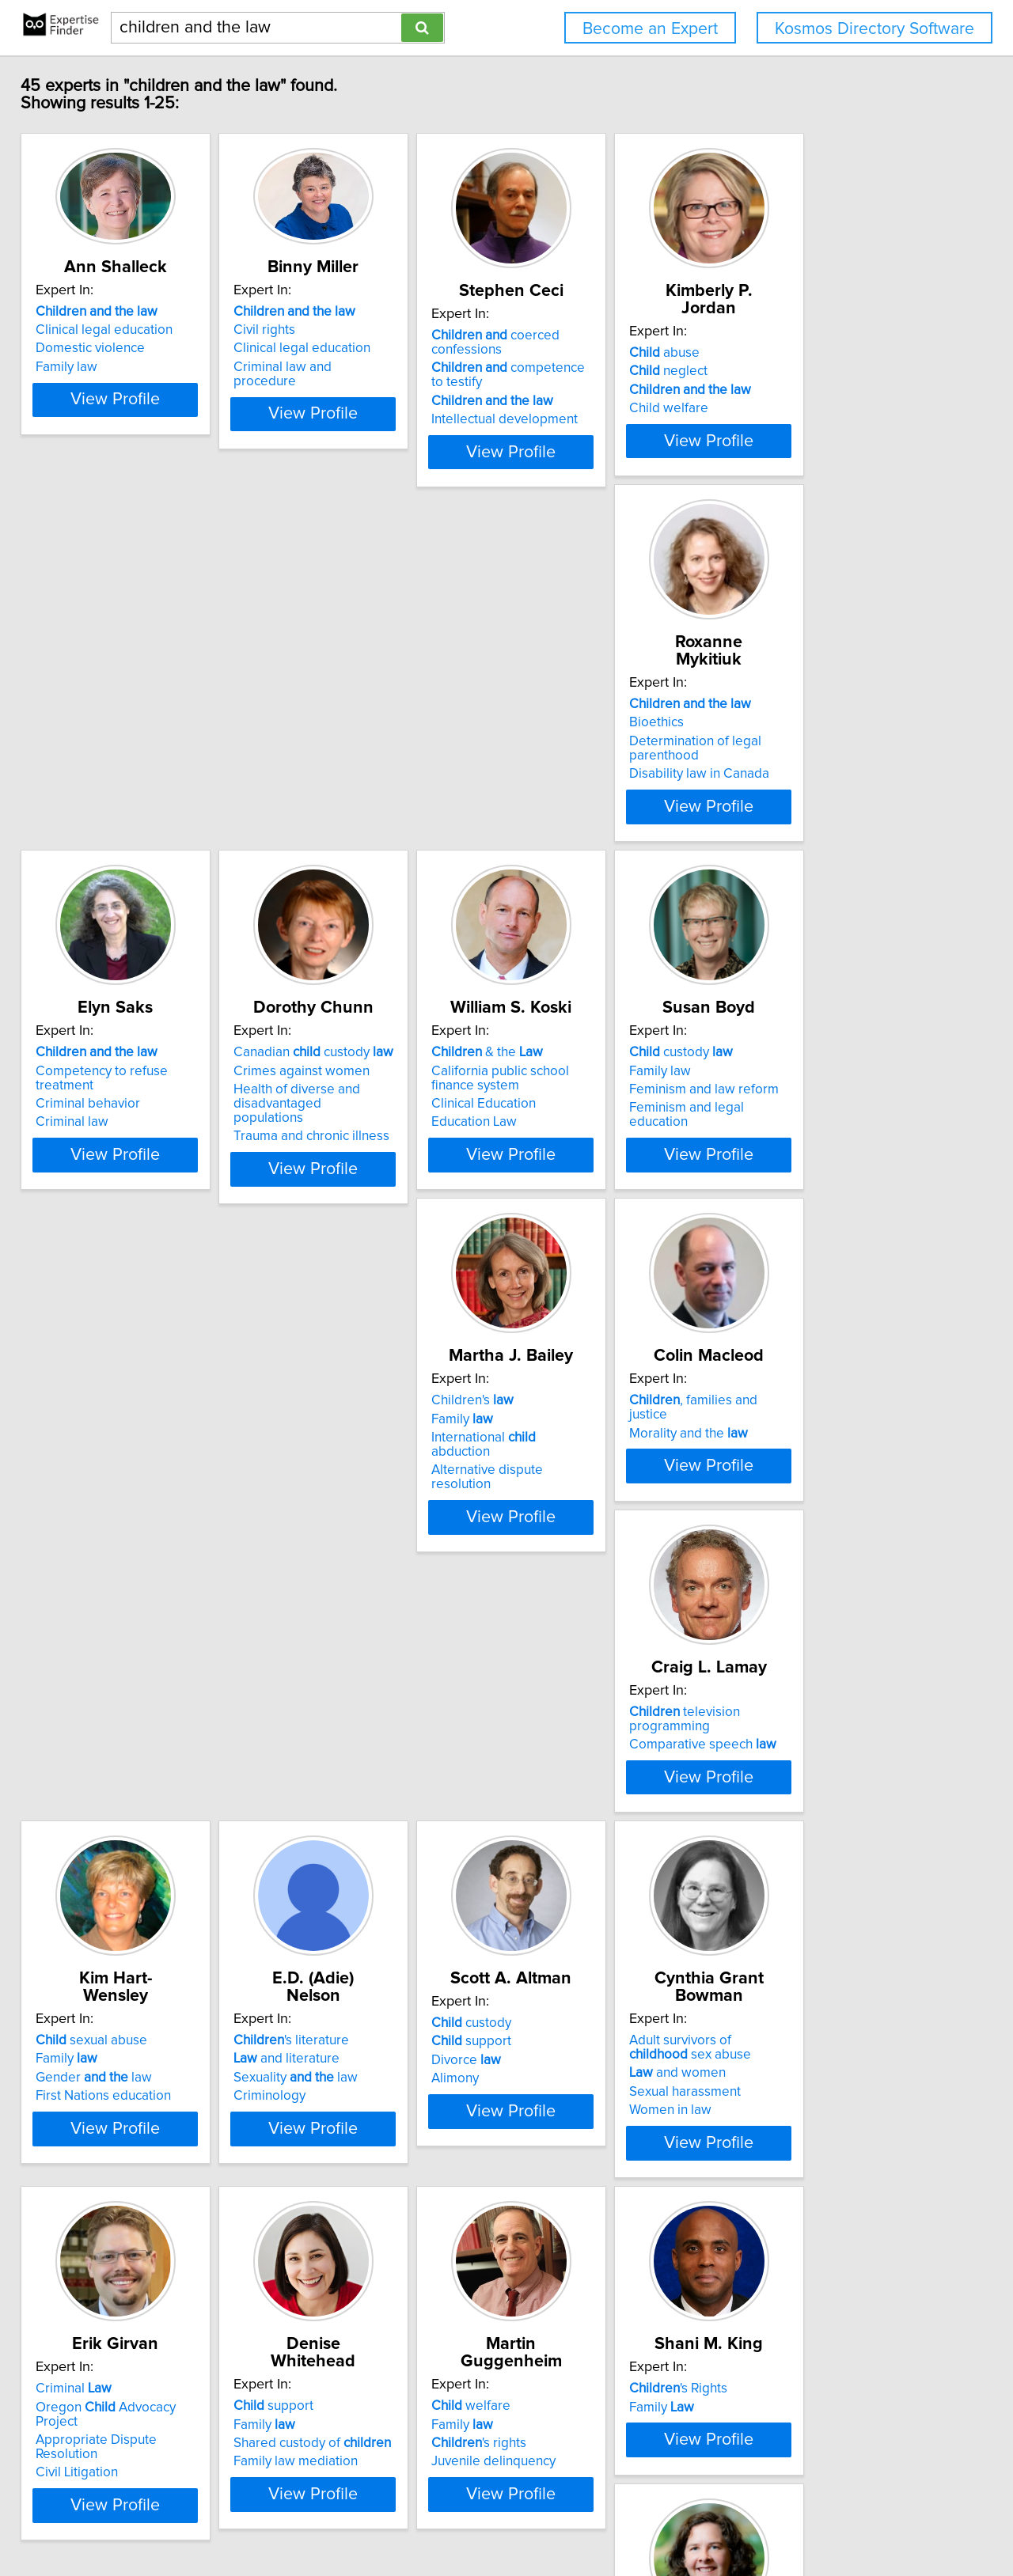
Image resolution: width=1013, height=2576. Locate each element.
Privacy (548, 2519)
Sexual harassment (815, 1543)
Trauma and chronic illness (599, 802)
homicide (91, 2252)
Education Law (801, 802)
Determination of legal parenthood (113, 777)
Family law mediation (346, 1927)
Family (315, 1130)
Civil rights (315, 347)
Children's (325, 1112)
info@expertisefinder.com (416, 2519)
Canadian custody (601, 732)
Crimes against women (590, 751)
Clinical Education (811, 784)
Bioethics (74, 751)
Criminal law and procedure (366, 384)
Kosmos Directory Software (874, 29)
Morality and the (581, 1130)
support (561, 1510)
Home (506, 2519)
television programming (856, 1112)
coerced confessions (586, 360)
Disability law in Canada (117, 802)
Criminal (85, 1872)
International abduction (367, 1149)
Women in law (800, 1562)
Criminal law (320, 788)
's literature (342, 1492)
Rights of (573, 2289)
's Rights (808, 1872)
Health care (793, 2281)
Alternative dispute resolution (371, 1168)
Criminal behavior (336, 770)
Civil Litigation (88, 1927)
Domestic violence (101, 365)
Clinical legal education (115, 347)
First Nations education (114, 1547)
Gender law (105, 1529)
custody (98, 1112)
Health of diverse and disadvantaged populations (602, 777)
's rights (569, 1909)
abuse (794, 353)
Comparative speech (832, 1130)
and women (807, 1524)
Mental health (573, 2252)
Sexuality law (346, 1529)
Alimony (545, 1547)
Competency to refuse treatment (380, 751)
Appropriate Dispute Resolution (140, 1909)
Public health (571, 2270)
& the (815, 732)
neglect (798, 371)
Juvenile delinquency (584, 1927)
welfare (561, 1872)
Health (790, 2262)
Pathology (101, 2270)
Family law (77, 384)
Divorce (556, 1529)
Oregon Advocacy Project (139, 1890)
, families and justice (606, 1112)
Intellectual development (595, 437)
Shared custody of (363, 1909)
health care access (840, 2244)
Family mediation (334, 2307)
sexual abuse (102, 1492)
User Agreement (617, 2519)
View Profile (147, 445)
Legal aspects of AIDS (586, 2307)
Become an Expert (650, 29)
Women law (105, 2289)
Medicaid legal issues (822, 2299)
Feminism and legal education (135, 1168)
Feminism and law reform (121, 1149)
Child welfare (798, 408)
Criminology (320, 1547)
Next (552, 2441)
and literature (337, 1510)
